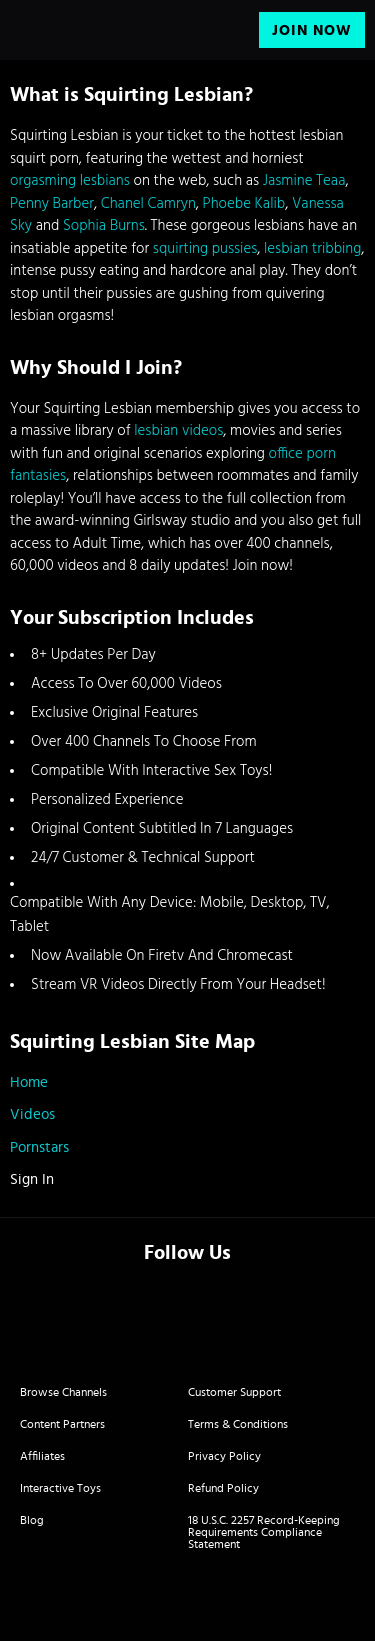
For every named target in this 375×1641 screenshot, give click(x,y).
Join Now (312, 30)
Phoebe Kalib (244, 204)
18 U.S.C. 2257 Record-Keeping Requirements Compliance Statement (264, 1532)
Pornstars (39, 1147)
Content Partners (62, 1424)
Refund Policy (223, 1488)
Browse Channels (63, 1392)
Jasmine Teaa (304, 181)
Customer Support (234, 1392)
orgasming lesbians (70, 181)
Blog (32, 1520)
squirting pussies (205, 249)
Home (29, 1082)
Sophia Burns (104, 226)
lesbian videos (178, 431)
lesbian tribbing (312, 249)
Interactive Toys (60, 1488)
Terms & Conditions (238, 1424)
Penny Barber (52, 204)
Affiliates (42, 1456)
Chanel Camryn (148, 204)
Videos (32, 1114)
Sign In (32, 1179)
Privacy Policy (224, 1456)
